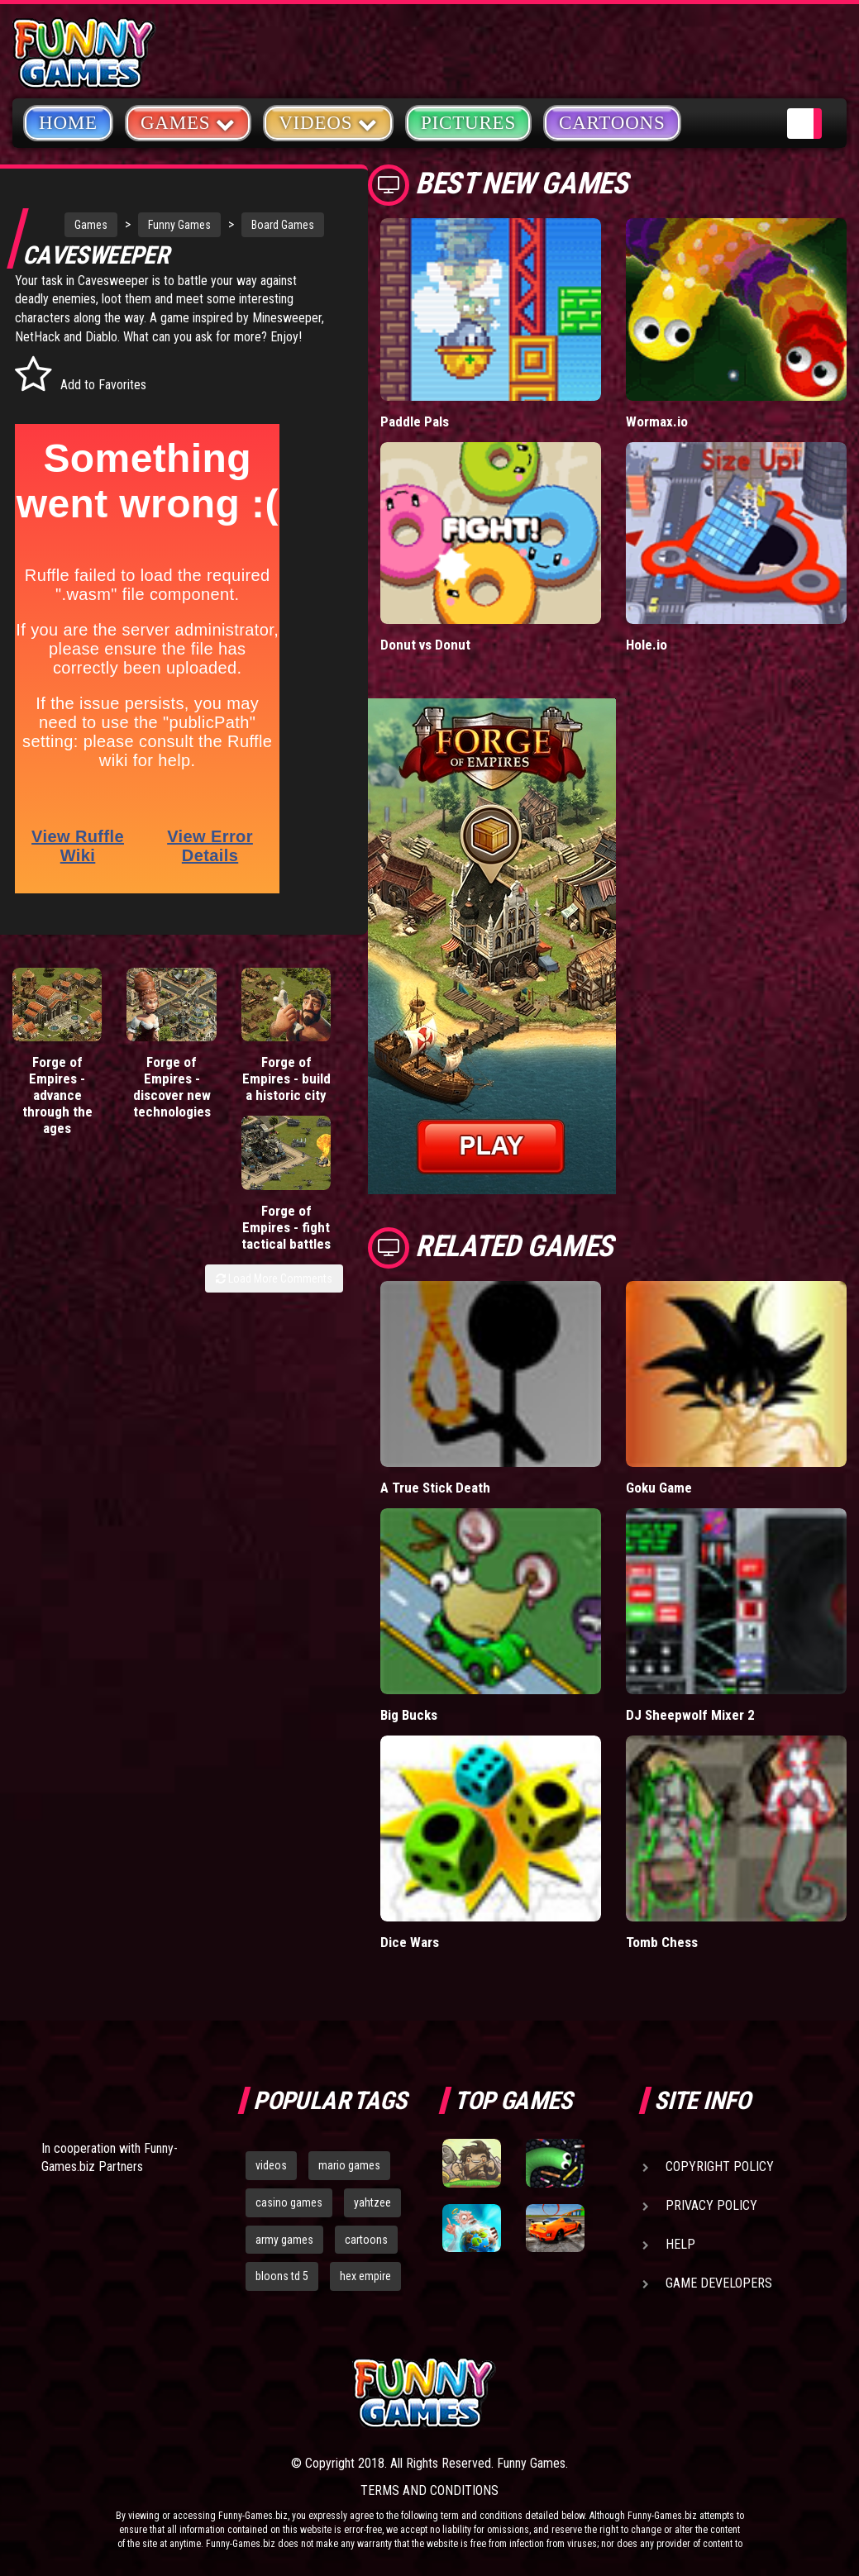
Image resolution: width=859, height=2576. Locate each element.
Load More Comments (274, 1191)
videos (271, 2165)
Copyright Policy (720, 2166)
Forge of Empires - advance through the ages (43, 1124)
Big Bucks (408, 1715)
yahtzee (372, 2202)
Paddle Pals (414, 421)
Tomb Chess (662, 1942)
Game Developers (719, 2283)
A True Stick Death (435, 1487)
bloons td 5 (281, 2276)
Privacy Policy (711, 2205)
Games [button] (188, 122)
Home (68, 122)
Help (680, 2244)
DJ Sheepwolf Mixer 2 (690, 1715)
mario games (349, 2165)
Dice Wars (409, 1942)
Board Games (85, 257)
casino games (288, 2202)
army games (284, 2239)
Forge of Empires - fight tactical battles (300, 1124)
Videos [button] (328, 122)
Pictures (468, 122)
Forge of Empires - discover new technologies (137, 1124)
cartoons (366, 2239)
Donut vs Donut (425, 644)
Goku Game (659, 1487)
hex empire (365, 2276)
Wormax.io (657, 421)
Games (70, 224)
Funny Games (158, 224)
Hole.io (646, 644)
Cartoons (612, 122)
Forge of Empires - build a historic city (215, 1124)
